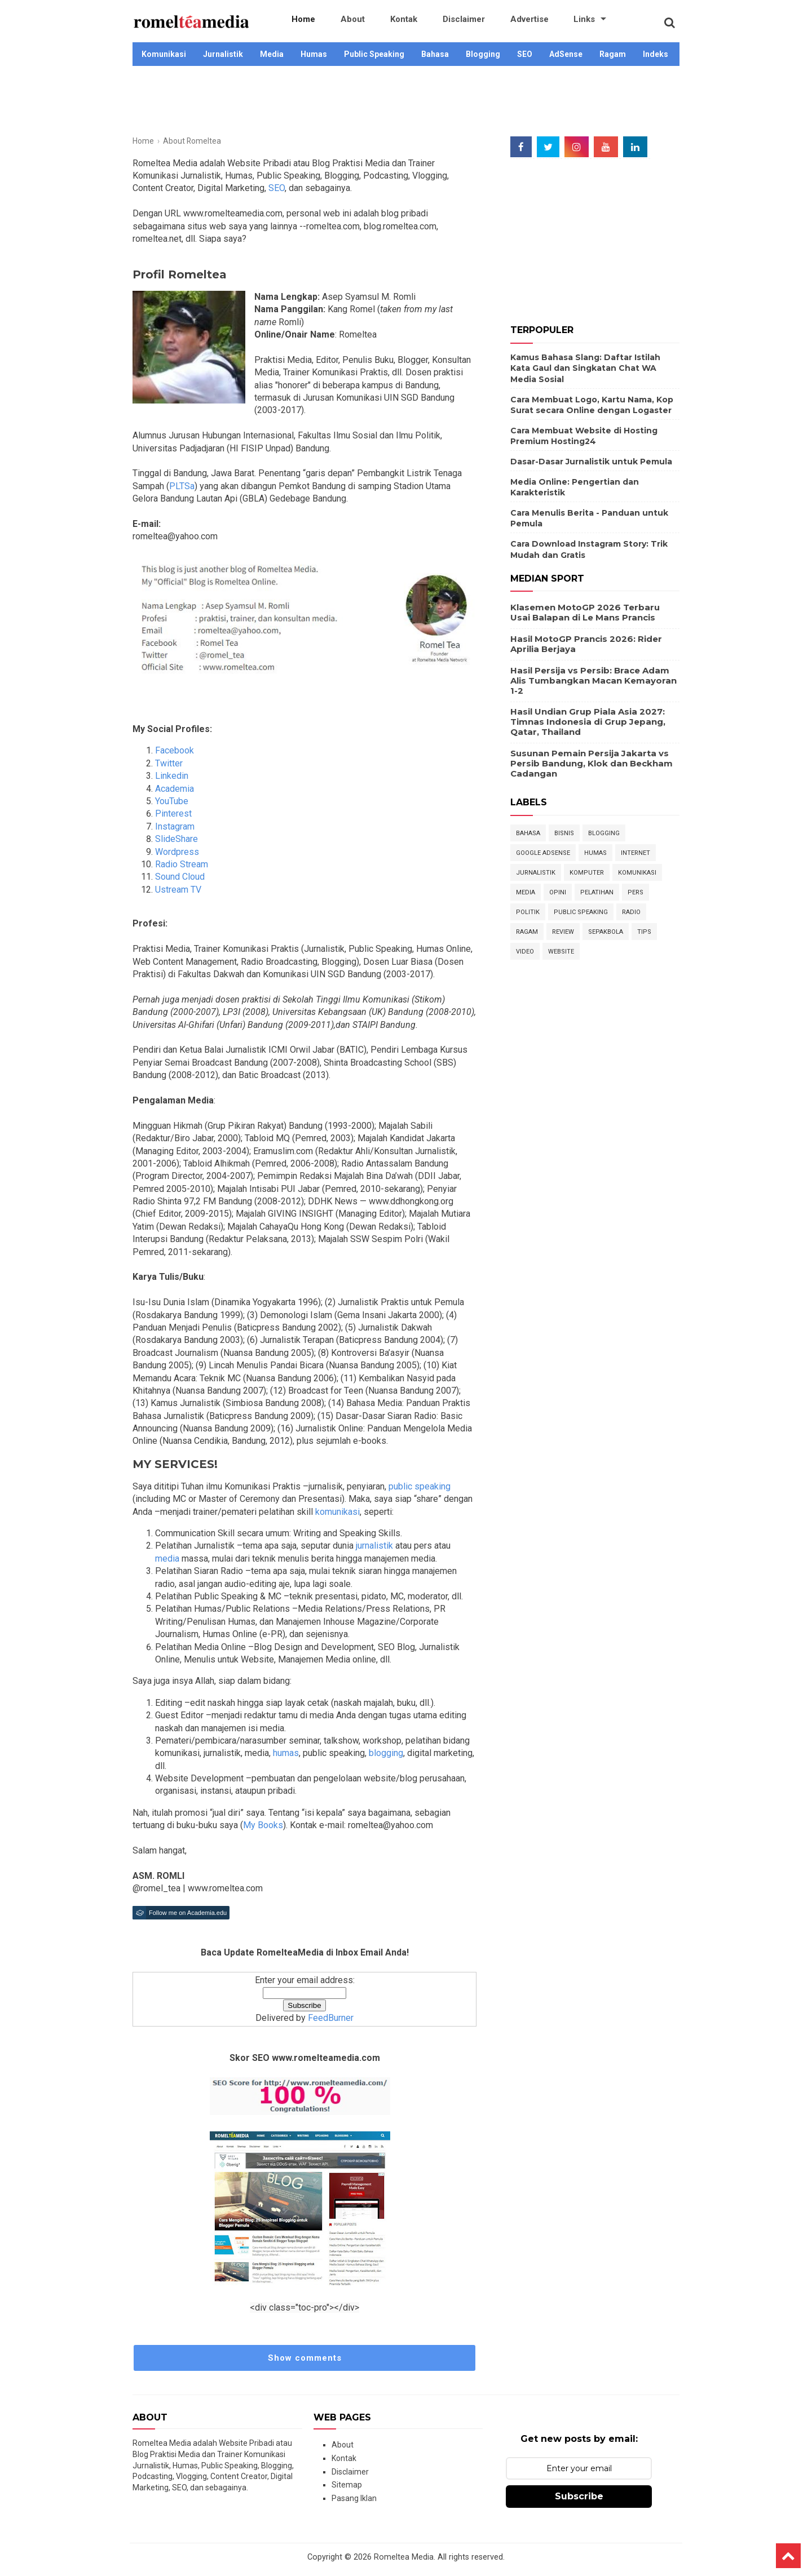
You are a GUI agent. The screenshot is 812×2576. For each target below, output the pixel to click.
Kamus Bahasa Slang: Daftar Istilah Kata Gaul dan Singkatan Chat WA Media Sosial (585, 368)
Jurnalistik (223, 54)
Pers (635, 892)
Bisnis (564, 833)
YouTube (171, 801)
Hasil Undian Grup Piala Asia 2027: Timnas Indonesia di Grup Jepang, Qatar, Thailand (587, 721)
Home (298, 22)
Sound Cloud (180, 876)
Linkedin (171, 775)
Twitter (169, 763)
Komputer (587, 872)
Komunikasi (164, 54)
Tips (644, 931)
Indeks (655, 54)
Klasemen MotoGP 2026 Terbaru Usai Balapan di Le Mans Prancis (585, 612)
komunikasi (336, 1511)
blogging (385, 1753)
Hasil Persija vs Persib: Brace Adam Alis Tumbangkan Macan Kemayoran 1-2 (593, 680)
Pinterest (173, 813)
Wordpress (177, 851)
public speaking (418, 1486)
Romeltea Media (404, 2557)
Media (272, 54)
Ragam (612, 54)
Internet (635, 853)
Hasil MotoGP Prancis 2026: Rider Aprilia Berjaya (586, 643)
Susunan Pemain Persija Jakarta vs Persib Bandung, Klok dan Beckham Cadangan (591, 763)
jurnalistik (373, 1545)
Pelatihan (597, 892)
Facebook (174, 750)
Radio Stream (181, 864)
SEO (524, 54)
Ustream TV (178, 889)
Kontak (374, 22)
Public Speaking (374, 54)
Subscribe (579, 2496)
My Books (263, 1825)
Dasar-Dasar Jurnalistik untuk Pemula (591, 461)
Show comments (305, 2358)
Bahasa (435, 54)
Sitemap (347, 2484)
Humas (314, 54)
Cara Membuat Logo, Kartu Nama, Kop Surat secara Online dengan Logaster (591, 405)
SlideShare (176, 838)
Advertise (476, 22)
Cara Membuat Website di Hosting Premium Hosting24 (583, 436)
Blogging (483, 54)
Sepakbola (605, 931)
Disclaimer (422, 22)
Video (525, 951)
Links (520, 22)
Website (561, 951)
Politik (528, 912)
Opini (557, 892)
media (167, 1558)
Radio (631, 912)
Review (563, 931)
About (335, 22)
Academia (174, 788)
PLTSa (182, 486)
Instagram (175, 826)
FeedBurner (331, 2017)
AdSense (565, 54)
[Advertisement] (406, 102)
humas (285, 1753)
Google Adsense (543, 853)
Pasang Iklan (354, 2498)
